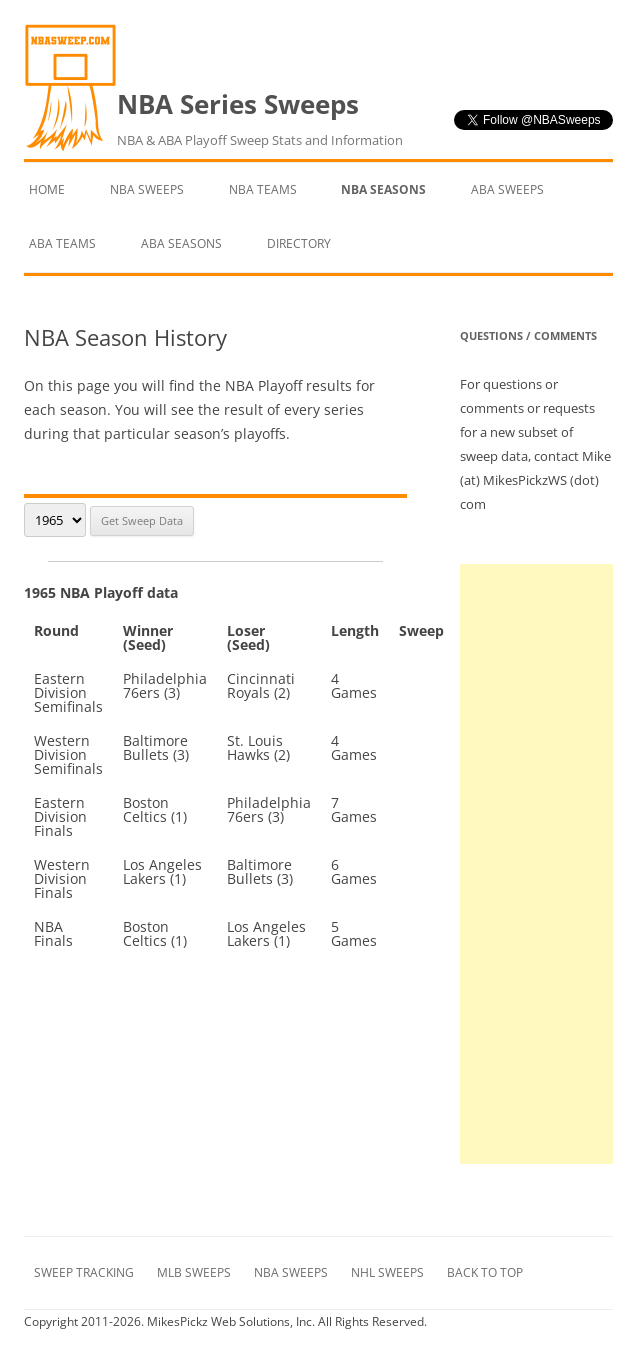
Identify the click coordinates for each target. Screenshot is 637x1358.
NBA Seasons (383, 189)
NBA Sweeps (147, 189)
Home (47, 189)
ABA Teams (62, 243)
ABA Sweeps (507, 189)
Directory (299, 243)
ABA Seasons (181, 243)
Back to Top (485, 1272)
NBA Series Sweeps (260, 119)
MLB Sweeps (194, 1272)
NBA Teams (263, 189)
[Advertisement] (536, 864)
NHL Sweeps (387, 1272)
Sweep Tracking (84, 1272)
